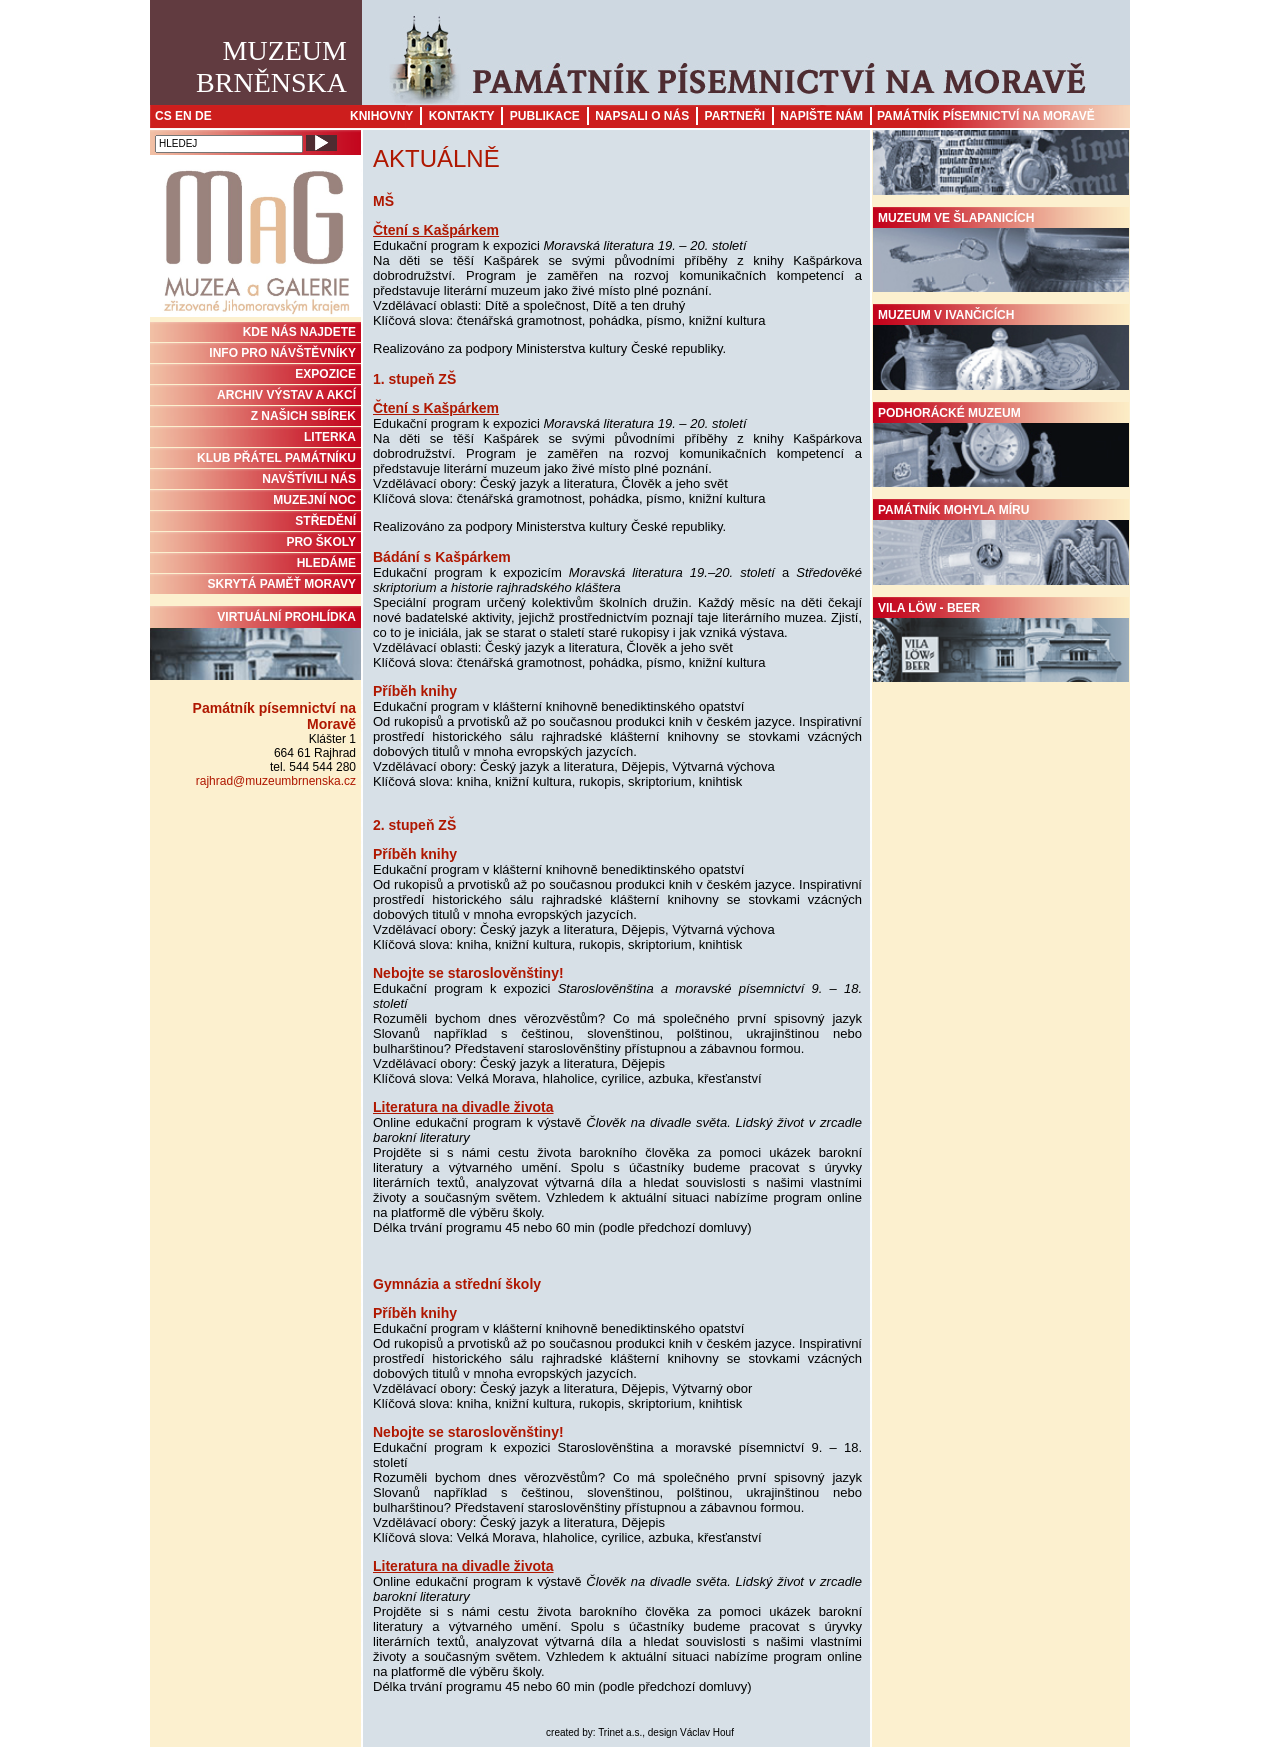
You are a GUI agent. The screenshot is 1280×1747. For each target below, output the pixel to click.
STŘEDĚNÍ (325, 521)
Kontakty (462, 116)
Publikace (545, 116)
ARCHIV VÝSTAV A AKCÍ (286, 395)
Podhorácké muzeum (1001, 447)
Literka (330, 437)
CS (163, 116)
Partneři (735, 116)
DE (203, 116)
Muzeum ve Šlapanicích (1001, 252)
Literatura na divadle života (463, 1107)
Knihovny (381, 116)
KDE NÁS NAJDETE (299, 332)
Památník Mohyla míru (1001, 544)
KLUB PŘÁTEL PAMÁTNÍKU (276, 458)
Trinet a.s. (620, 1732)
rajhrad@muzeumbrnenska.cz (276, 781)
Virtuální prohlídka (255, 645)
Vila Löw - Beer (1001, 642)
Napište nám (821, 116)
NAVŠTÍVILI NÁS (309, 479)
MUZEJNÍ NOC (314, 500)
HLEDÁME (326, 563)
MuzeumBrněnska (271, 66)
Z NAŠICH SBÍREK (303, 416)
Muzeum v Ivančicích (1001, 349)
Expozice (325, 374)
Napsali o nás (642, 116)
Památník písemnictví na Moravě (986, 116)
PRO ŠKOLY (321, 542)
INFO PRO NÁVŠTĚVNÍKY (282, 353)
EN (183, 116)
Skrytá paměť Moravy (282, 584)
